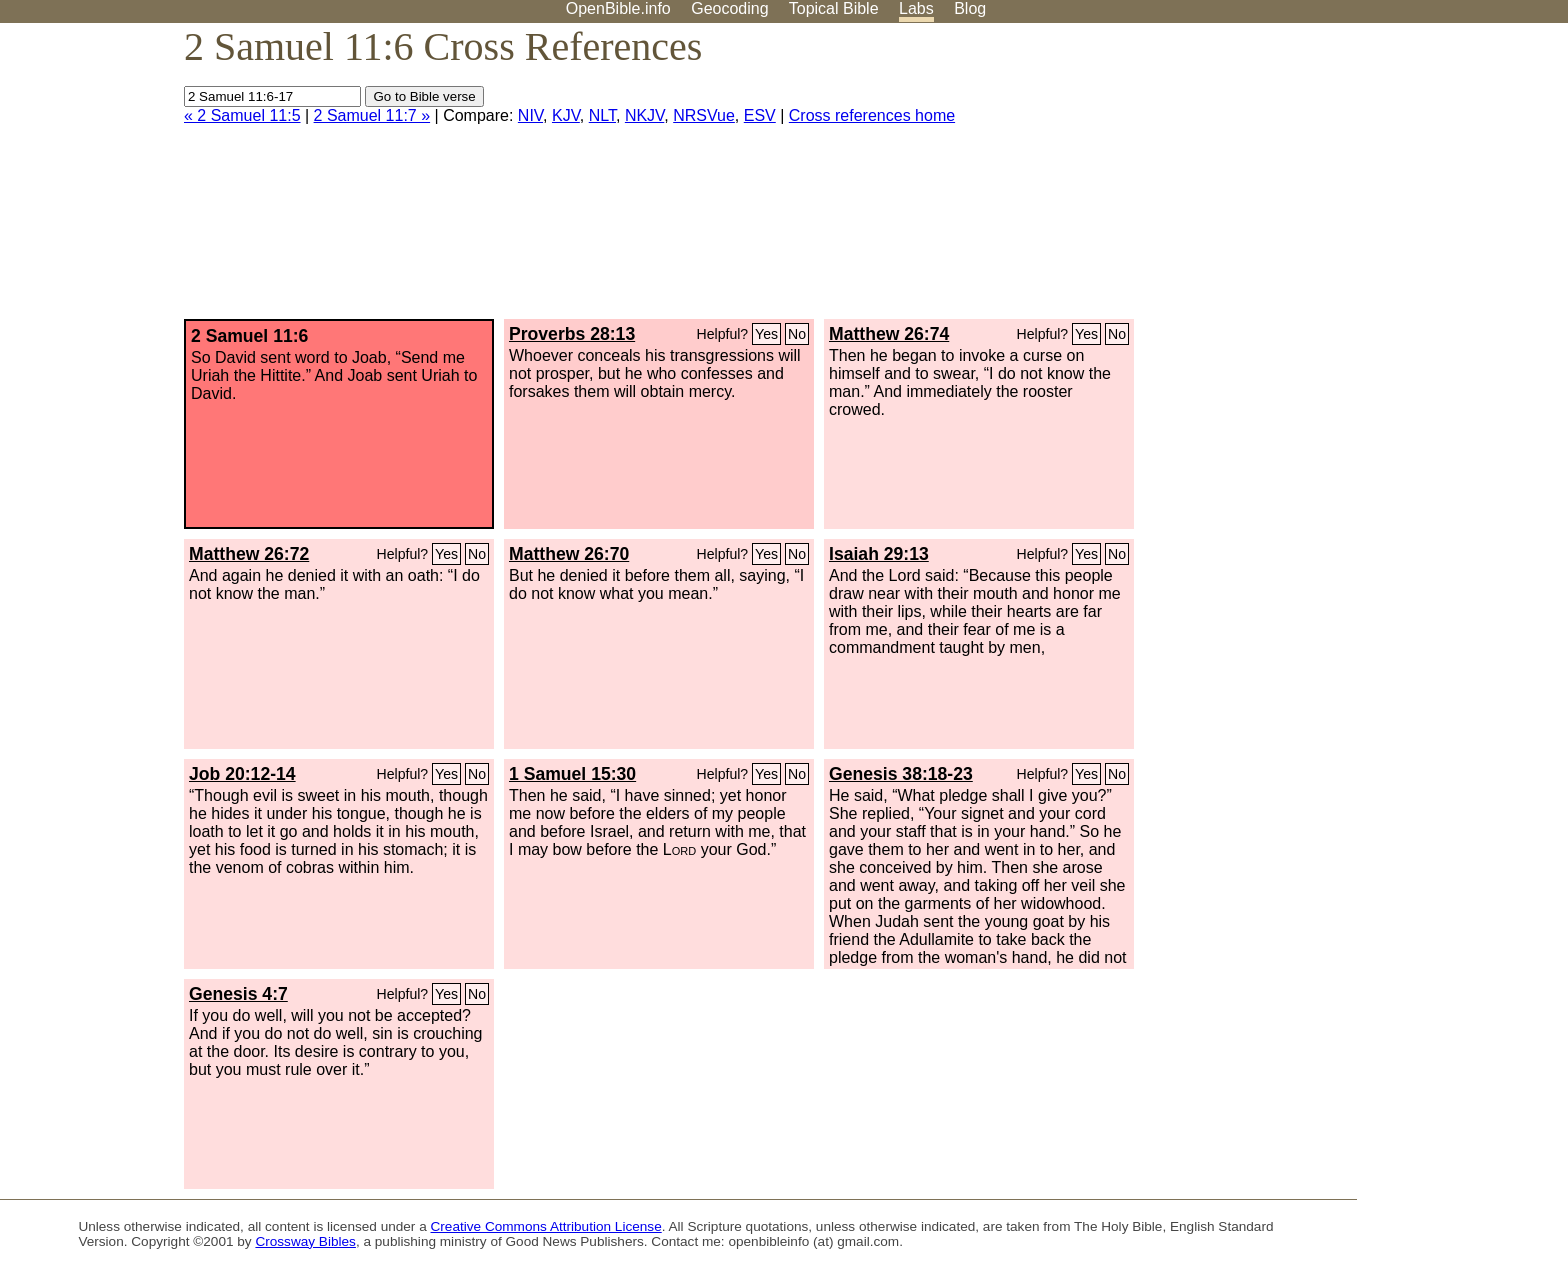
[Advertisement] (1366, 179)
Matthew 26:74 (889, 334)
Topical (834, 8)
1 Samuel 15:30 (572, 774)
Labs (916, 8)
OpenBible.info (618, 8)
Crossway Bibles (305, 1241)
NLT (602, 115)
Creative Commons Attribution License (546, 1226)
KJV (566, 115)
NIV (530, 115)
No (797, 334)
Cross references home (872, 115)
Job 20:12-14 (242, 774)
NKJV (644, 115)
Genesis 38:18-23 (901, 774)
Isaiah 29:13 (879, 554)
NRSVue (704, 115)
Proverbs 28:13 (572, 334)
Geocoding (729, 8)
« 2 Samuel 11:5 (242, 115)
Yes (766, 334)
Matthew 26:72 (249, 554)
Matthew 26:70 (569, 554)
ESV (760, 115)
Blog (970, 8)
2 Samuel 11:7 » (372, 115)
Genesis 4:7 (238, 994)
